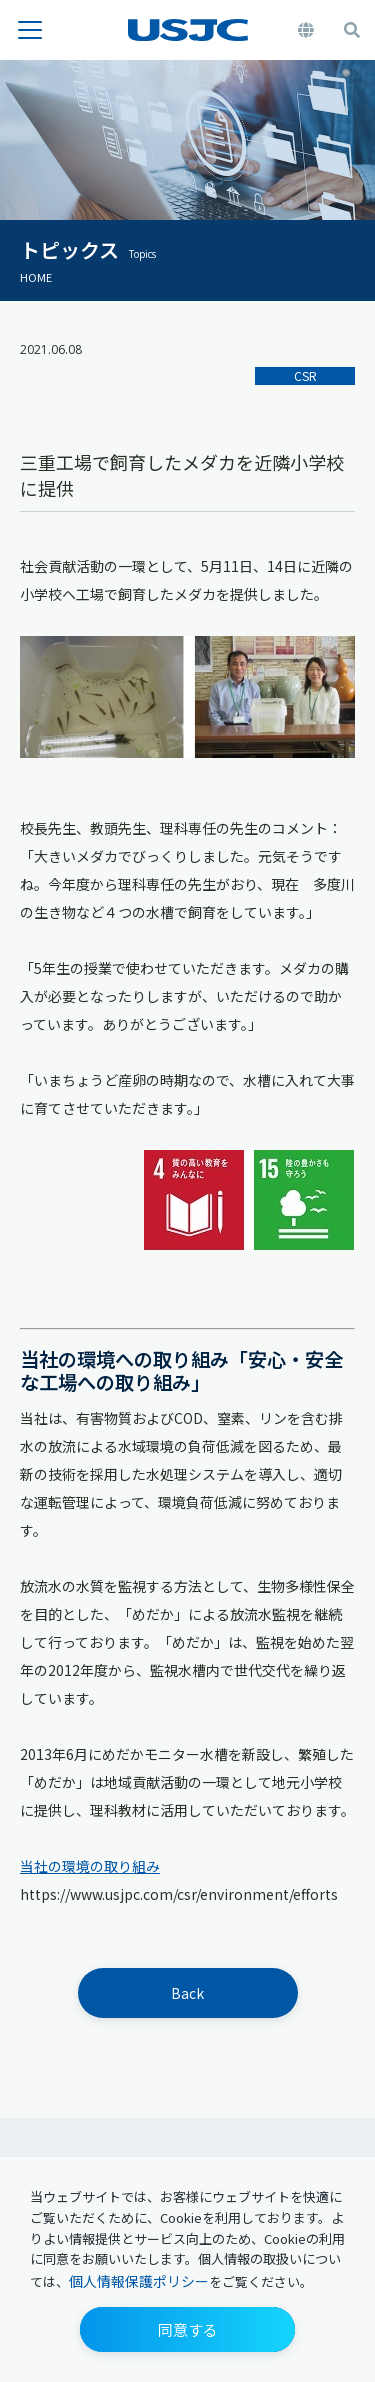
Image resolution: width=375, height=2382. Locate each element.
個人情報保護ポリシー (139, 2281)
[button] (187, 2329)
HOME (36, 276)
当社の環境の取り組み (90, 1866)
